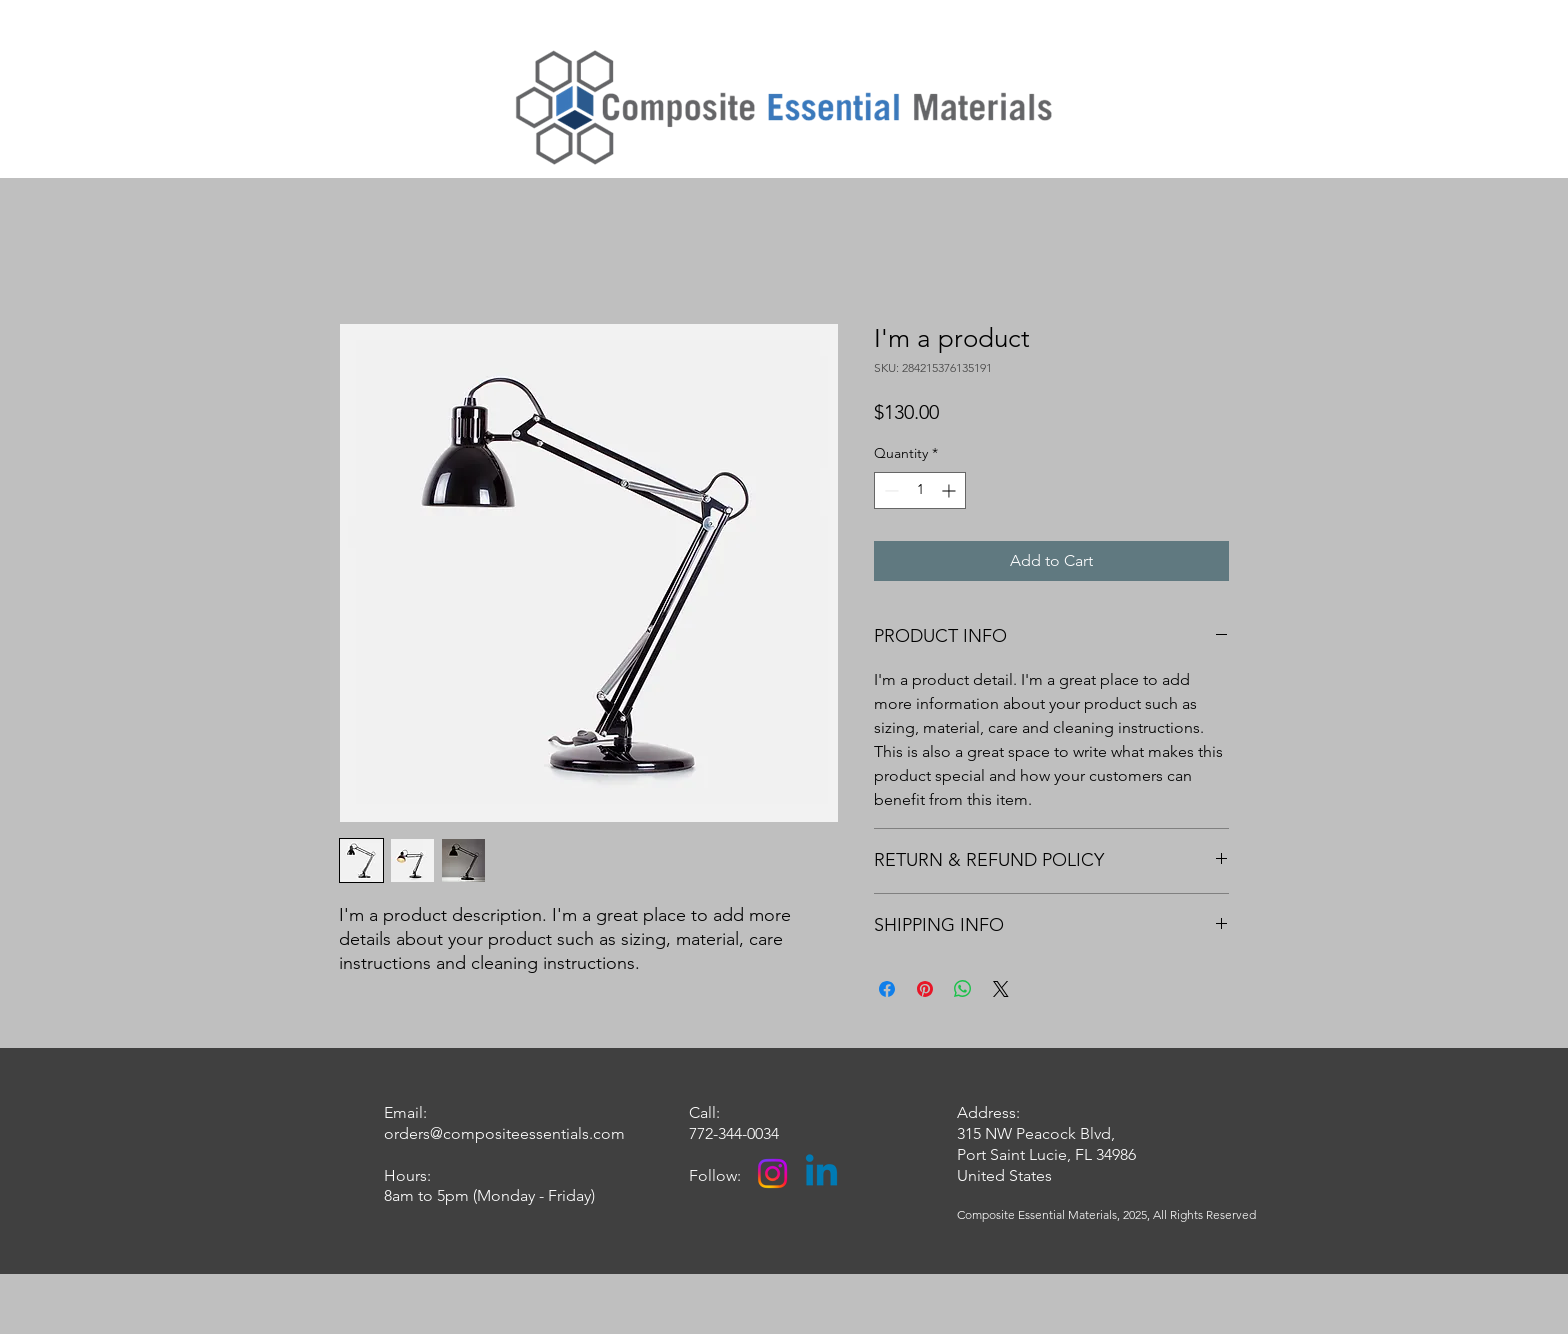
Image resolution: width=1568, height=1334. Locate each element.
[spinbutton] (920, 490)
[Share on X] (1001, 989)
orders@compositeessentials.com (504, 1133)
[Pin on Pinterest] (925, 989)
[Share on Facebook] (887, 989)
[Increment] (950, 490)
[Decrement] (889, 490)
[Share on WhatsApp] (963, 989)
